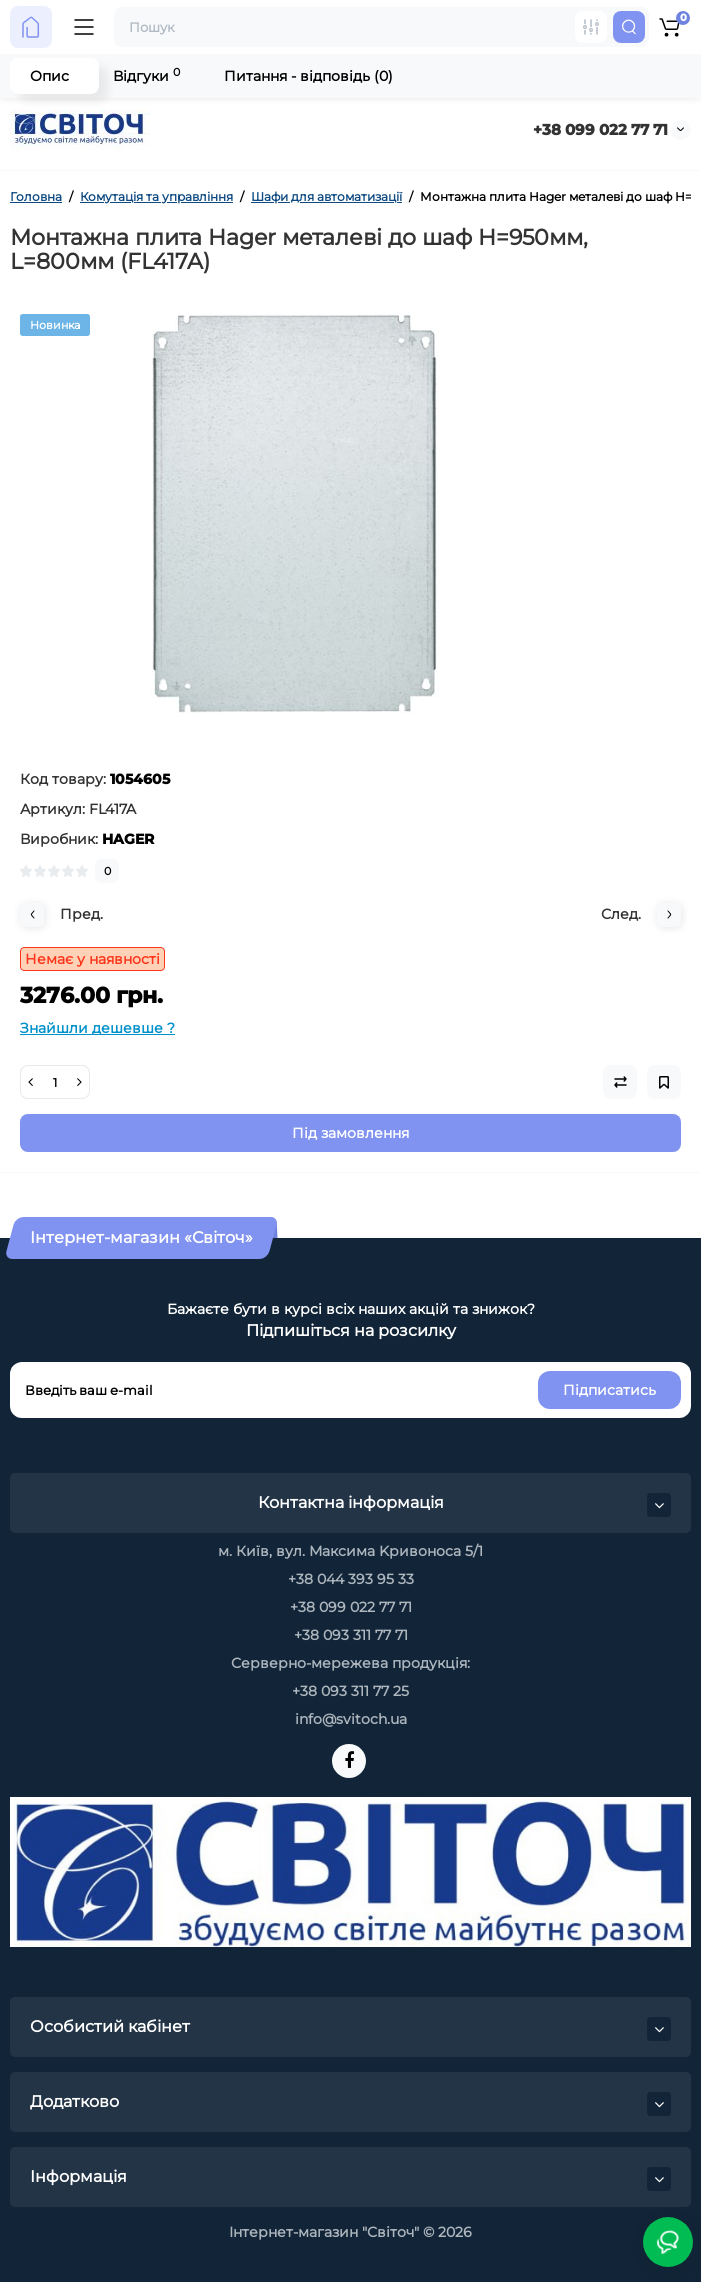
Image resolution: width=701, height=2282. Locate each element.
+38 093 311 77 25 (350, 1691)
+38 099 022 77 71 (600, 129)
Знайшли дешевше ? (97, 1028)
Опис (49, 76)
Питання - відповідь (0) (308, 76)
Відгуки (146, 75)
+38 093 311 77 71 (351, 1635)
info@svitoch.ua (351, 1719)
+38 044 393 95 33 (351, 1579)
